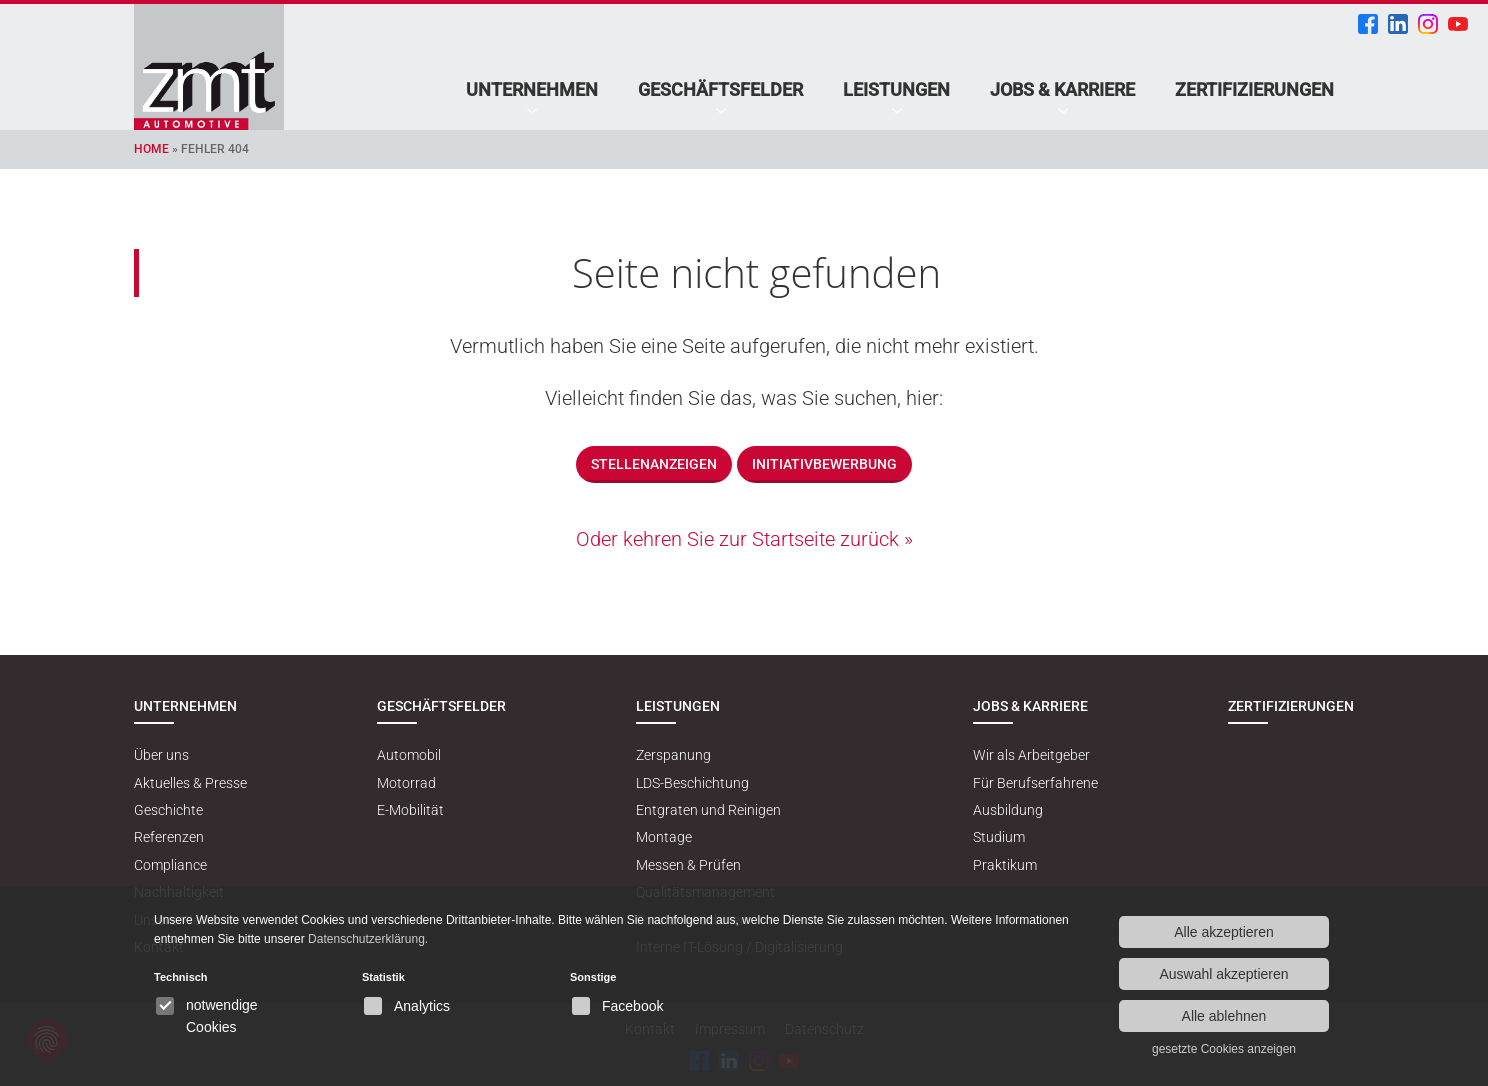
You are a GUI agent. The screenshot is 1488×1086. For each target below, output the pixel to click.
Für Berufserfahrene (1035, 783)
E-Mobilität (410, 810)
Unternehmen (532, 89)
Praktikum (1005, 865)
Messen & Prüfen (688, 865)
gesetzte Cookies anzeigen (1224, 1049)
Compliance (170, 865)
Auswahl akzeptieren (1223, 974)
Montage (664, 837)
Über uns (161, 755)
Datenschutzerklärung (366, 939)
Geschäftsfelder (720, 89)
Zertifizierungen (1254, 89)
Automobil (409, 755)
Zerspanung (673, 755)
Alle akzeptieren (1224, 932)
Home (151, 149)
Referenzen (169, 837)
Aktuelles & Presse (190, 783)
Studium (999, 837)
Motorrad (406, 783)
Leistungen (896, 89)
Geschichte (168, 810)
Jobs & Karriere (1062, 89)
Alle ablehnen (1224, 1016)
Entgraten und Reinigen (708, 810)
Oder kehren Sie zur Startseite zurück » (744, 539)
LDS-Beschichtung (692, 783)
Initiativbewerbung (824, 464)
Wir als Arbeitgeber (1031, 755)
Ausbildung (1008, 810)
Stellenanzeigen (654, 464)
